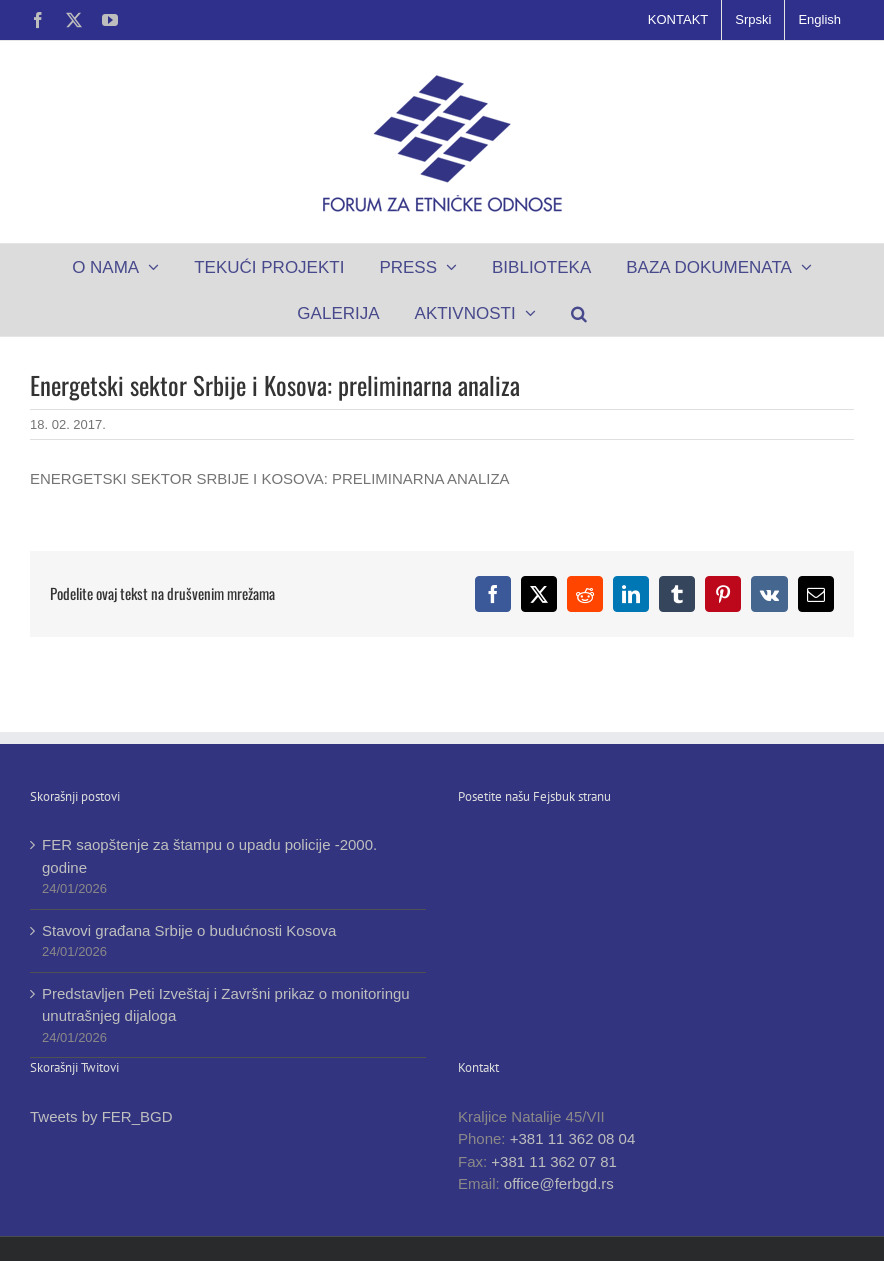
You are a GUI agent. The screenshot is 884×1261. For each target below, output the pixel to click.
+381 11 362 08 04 (573, 1138)
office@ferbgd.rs (559, 1183)
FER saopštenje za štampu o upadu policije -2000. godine (209, 856)
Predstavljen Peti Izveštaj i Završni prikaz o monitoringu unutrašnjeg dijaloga (226, 1005)
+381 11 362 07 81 (554, 1161)
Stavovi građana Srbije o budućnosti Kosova (189, 930)
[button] (578, 313)
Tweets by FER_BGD (101, 1116)
